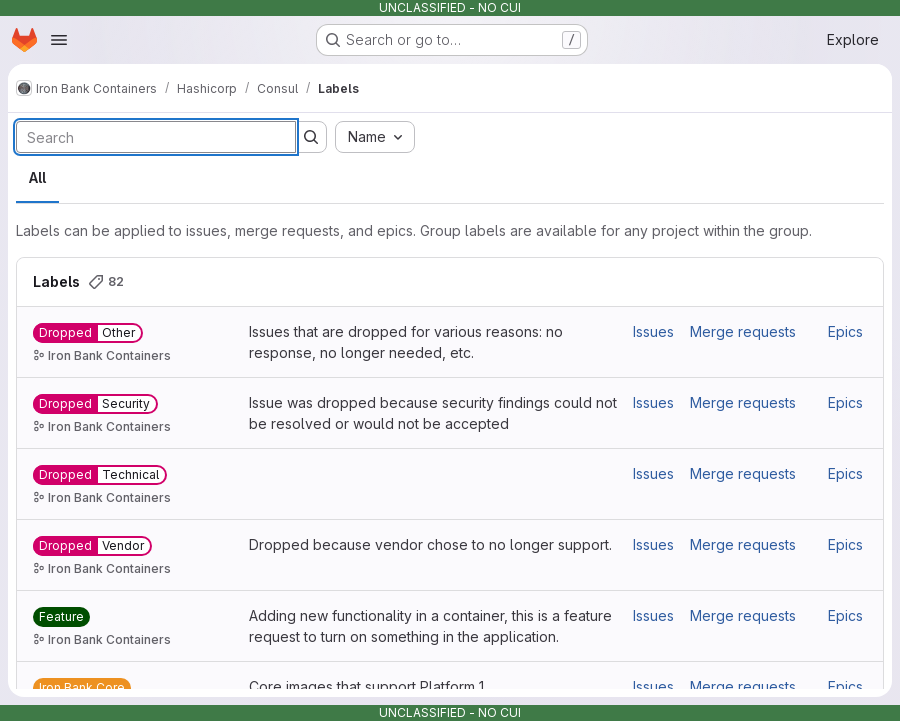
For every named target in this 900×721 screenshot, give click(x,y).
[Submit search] (311, 137)
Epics (845, 331)
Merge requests (743, 331)
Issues (653, 331)
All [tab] (37, 177)
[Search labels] (156, 137)
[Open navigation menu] (59, 40)
